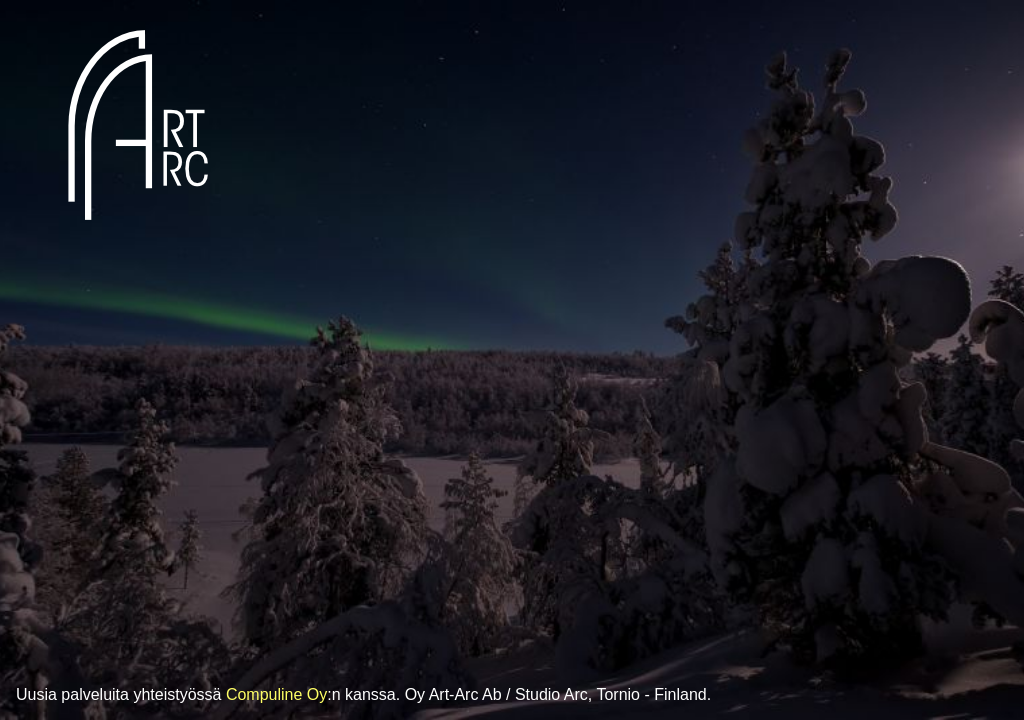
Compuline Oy (276, 694)
